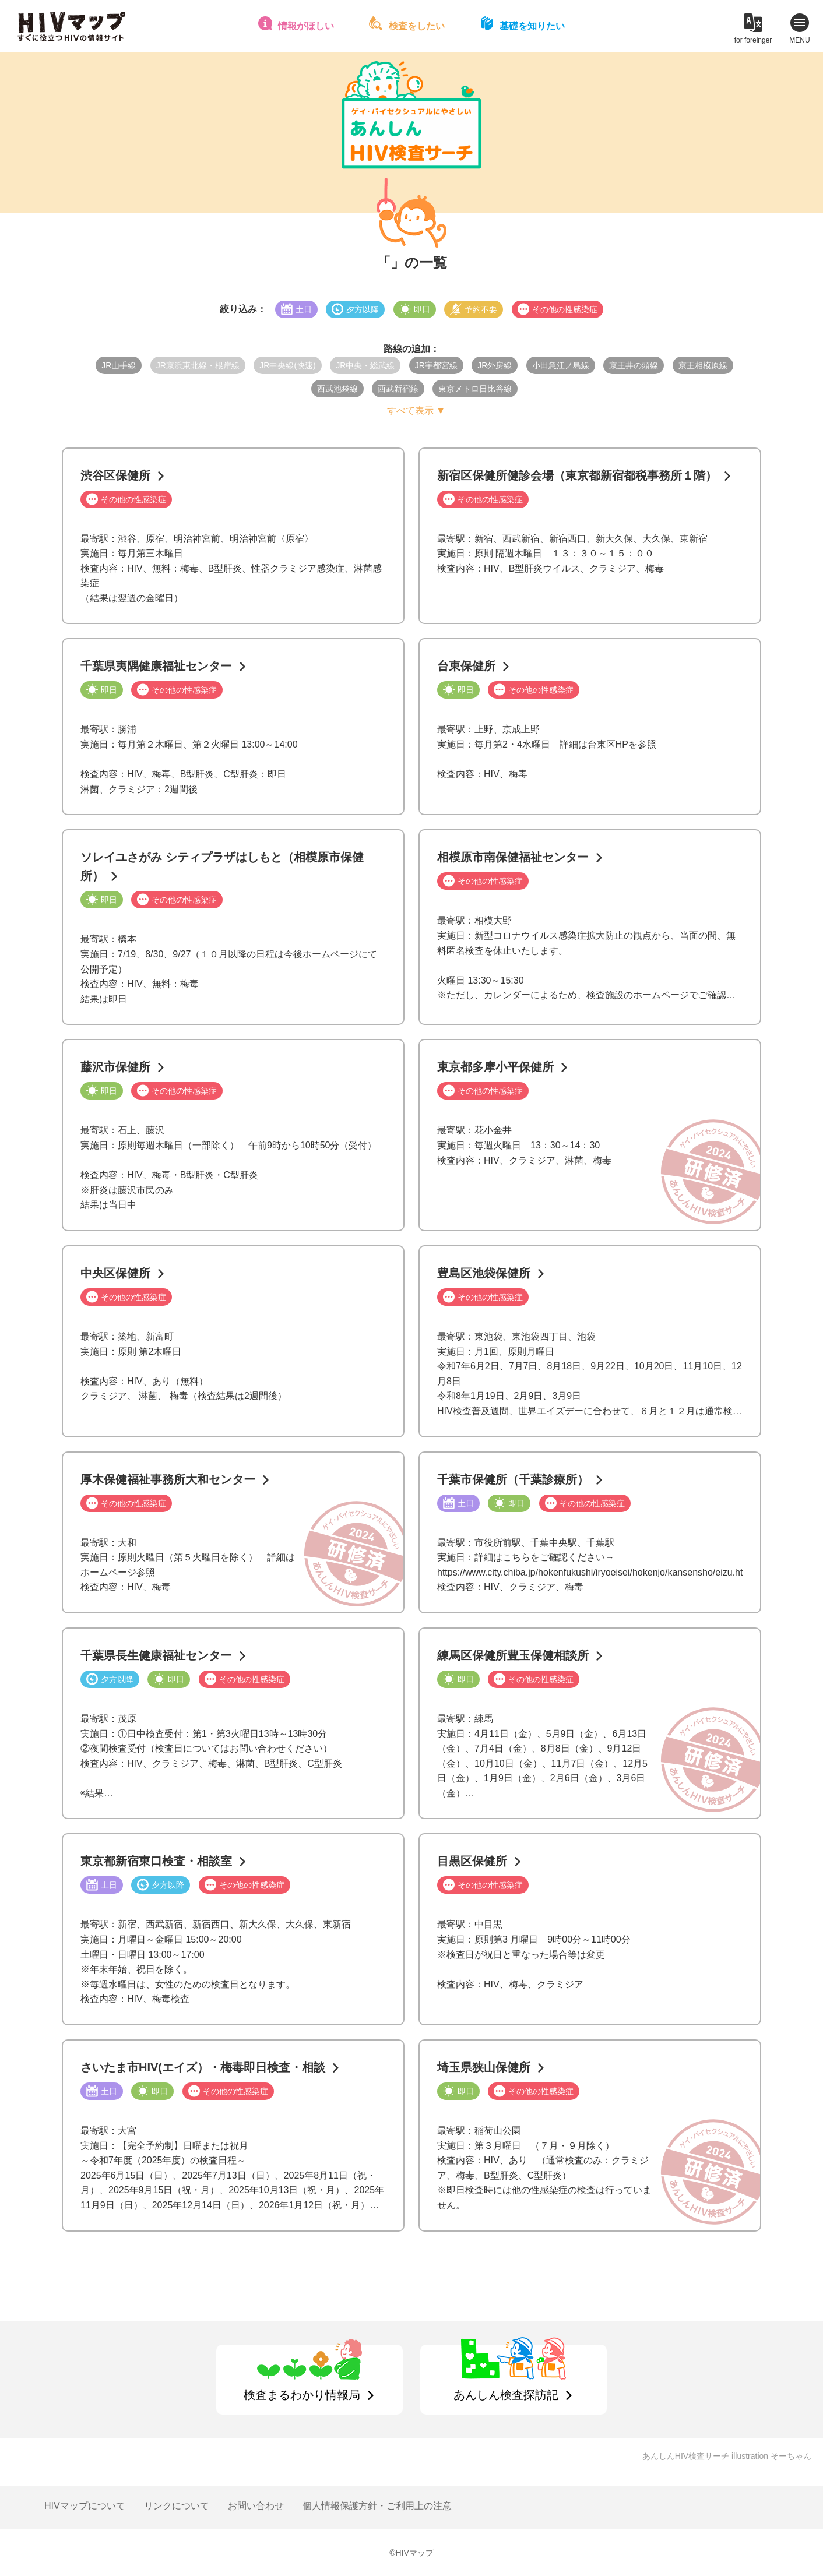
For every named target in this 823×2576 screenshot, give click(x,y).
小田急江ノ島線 (560, 365)
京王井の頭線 (633, 365)
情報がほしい (306, 26)
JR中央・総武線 (365, 365)
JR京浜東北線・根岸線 (198, 365)
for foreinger (753, 40)
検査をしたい (417, 26)
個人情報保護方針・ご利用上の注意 (377, 2506)
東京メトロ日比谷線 (475, 388)
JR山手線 (118, 365)
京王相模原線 (702, 365)
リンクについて (176, 2506)
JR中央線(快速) (287, 365)
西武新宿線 (398, 388)
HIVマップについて (84, 2506)
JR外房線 (494, 365)
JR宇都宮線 (436, 365)
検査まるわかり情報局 (302, 2394)
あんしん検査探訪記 (505, 2394)
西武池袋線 (337, 388)
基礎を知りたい (532, 26)
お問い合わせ (256, 2506)
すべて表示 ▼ (416, 410)
